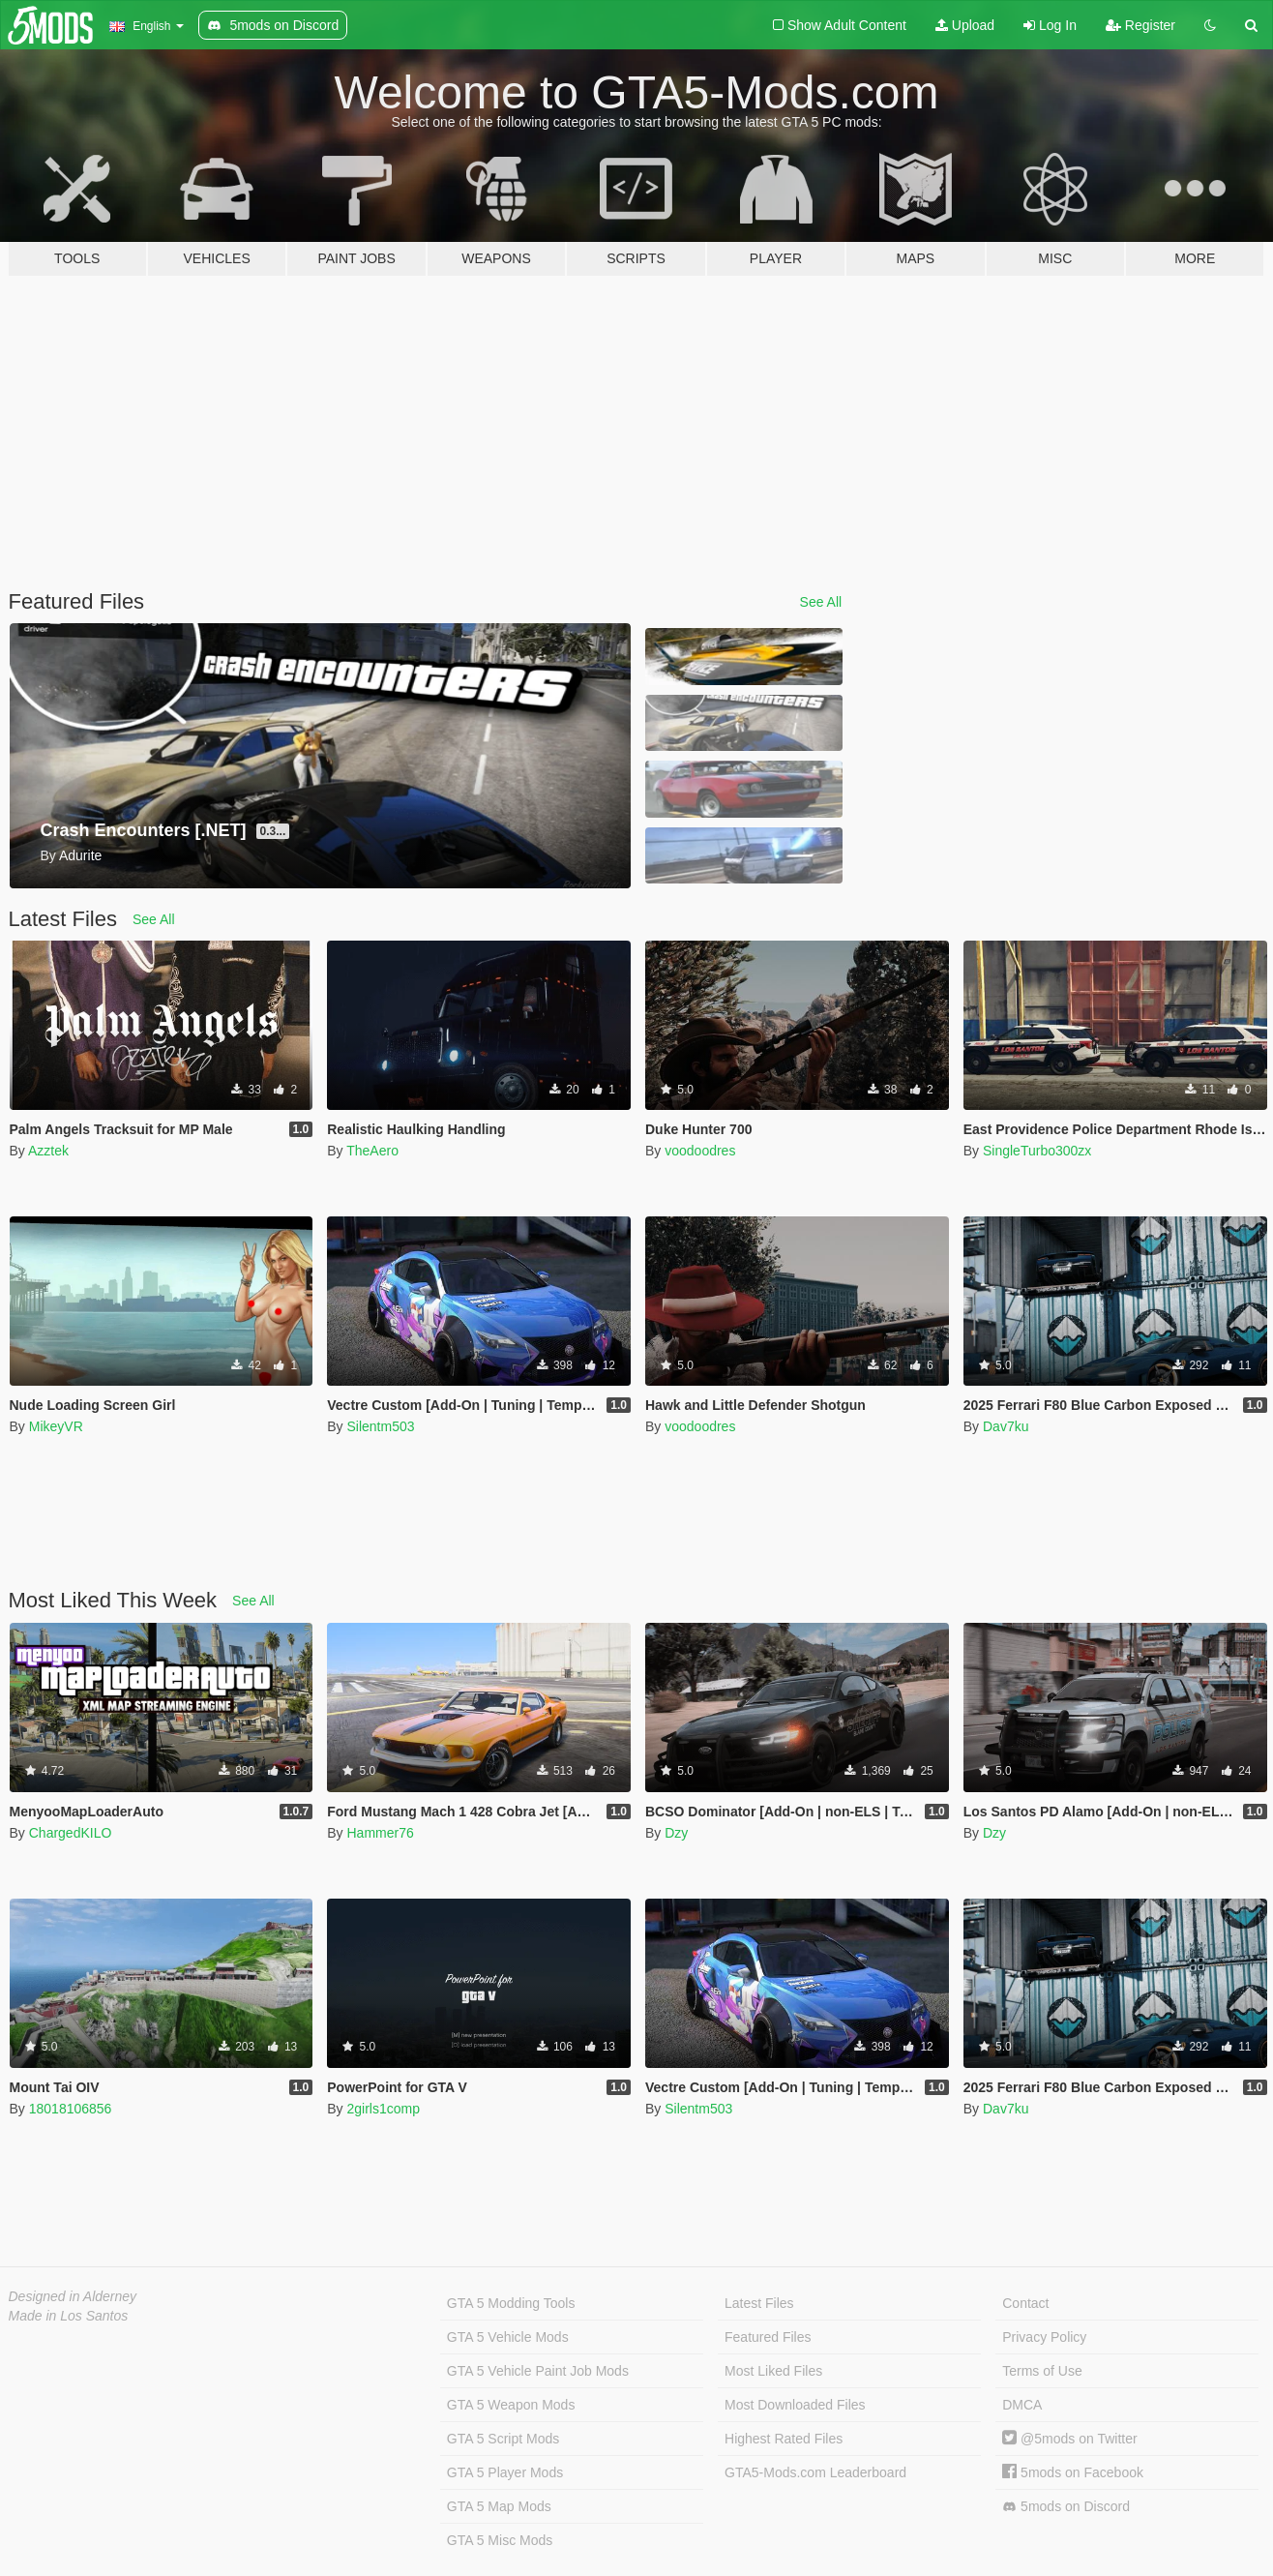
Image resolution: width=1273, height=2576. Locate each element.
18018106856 (70, 2108)
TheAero (372, 1150)
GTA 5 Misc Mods (499, 2540)
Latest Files (759, 2303)
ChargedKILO (70, 1833)
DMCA (1022, 2404)
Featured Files (768, 2337)
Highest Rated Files (784, 2438)
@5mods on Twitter (1069, 2438)
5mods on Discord (1066, 2507)
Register (1140, 25)
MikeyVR (56, 1426)
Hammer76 (379, 1833)
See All (821, 602)
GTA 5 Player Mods (505, 2472)
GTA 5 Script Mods (503, 2438)
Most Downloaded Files (795, 2404)
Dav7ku (1005, 1426)
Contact (1025, 2303)
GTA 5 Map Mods (499, 2506)
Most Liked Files (773, 2371)
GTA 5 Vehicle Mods (508, 2337)
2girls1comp (382, 2108)
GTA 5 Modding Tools (511, 2303)
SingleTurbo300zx (1037, 1150)
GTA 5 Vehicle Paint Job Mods (538, 2371)
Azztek (48, 1150)
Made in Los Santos (69, 2315)
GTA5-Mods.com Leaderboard (815, 2472)
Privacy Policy (1044, 2337)
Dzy (676, 1833)
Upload (964, 25)
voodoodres (700, 1150)
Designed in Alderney (73, 2296)
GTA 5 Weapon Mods (511, 2404)
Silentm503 (380, 1426)
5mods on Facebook (1072, 2472)
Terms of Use (1041, 2371)
